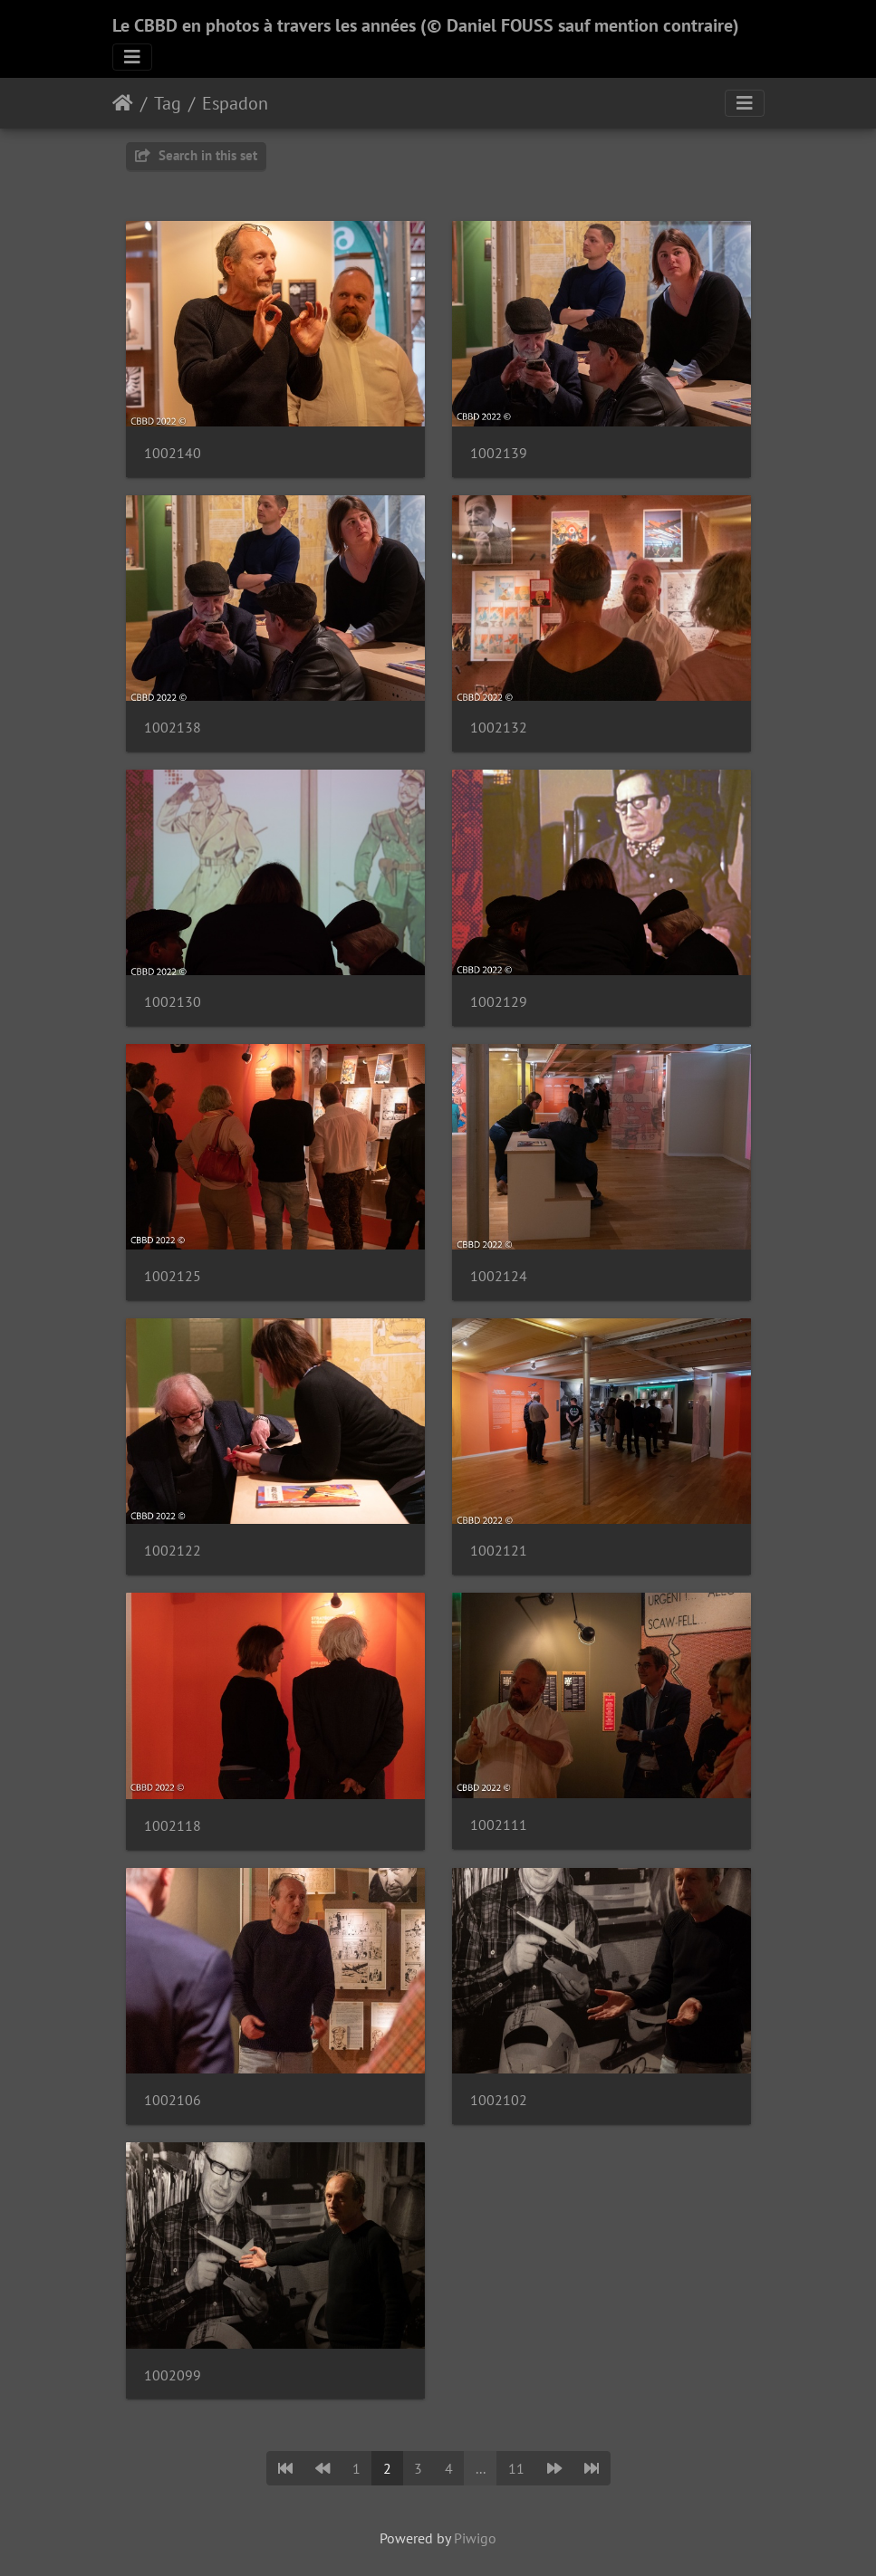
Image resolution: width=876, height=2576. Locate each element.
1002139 (498, 453)
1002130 (172, 1001)
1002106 (172, 2100)
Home (122, 103)
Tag (167, 103)
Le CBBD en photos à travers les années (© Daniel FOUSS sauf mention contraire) (425, 25)
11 (516, 2468)
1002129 (498, 1001)
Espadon (235, 103)
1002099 (172, 2375)
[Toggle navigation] (132, 57)
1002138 (172, 727)
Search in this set (196, 155)
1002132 (498, 727)
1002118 (172, 1825)
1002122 (172, 1550)
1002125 (172, 1276)
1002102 (498, 2100)
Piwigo (475, 2538)
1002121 (498, 1550)
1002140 (172, 453)
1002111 (498, 1825)
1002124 (498, 1276)
